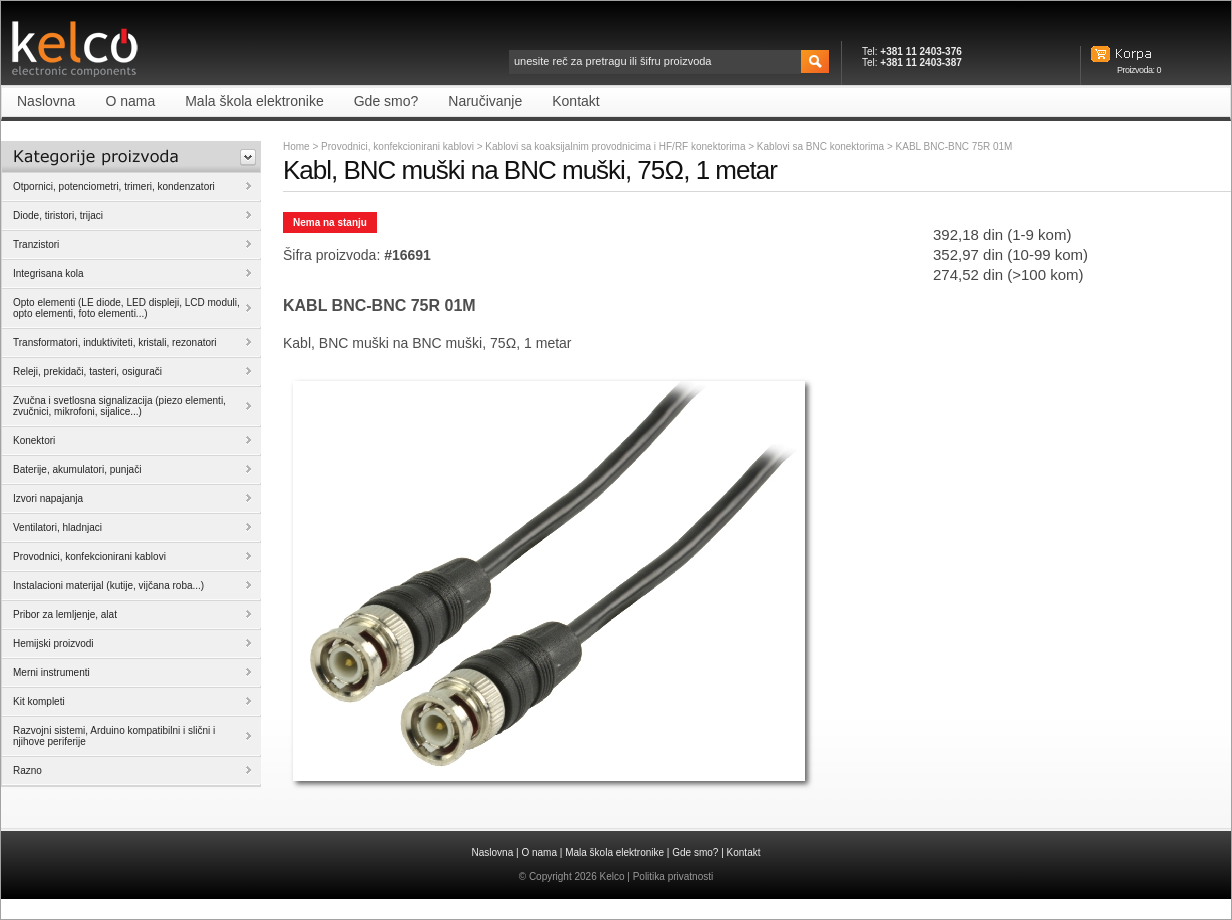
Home (296, 146)
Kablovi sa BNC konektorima (822, 146)
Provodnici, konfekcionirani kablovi (397, 146)
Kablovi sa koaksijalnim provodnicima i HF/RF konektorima (616, 146)
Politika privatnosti (673, 876)
